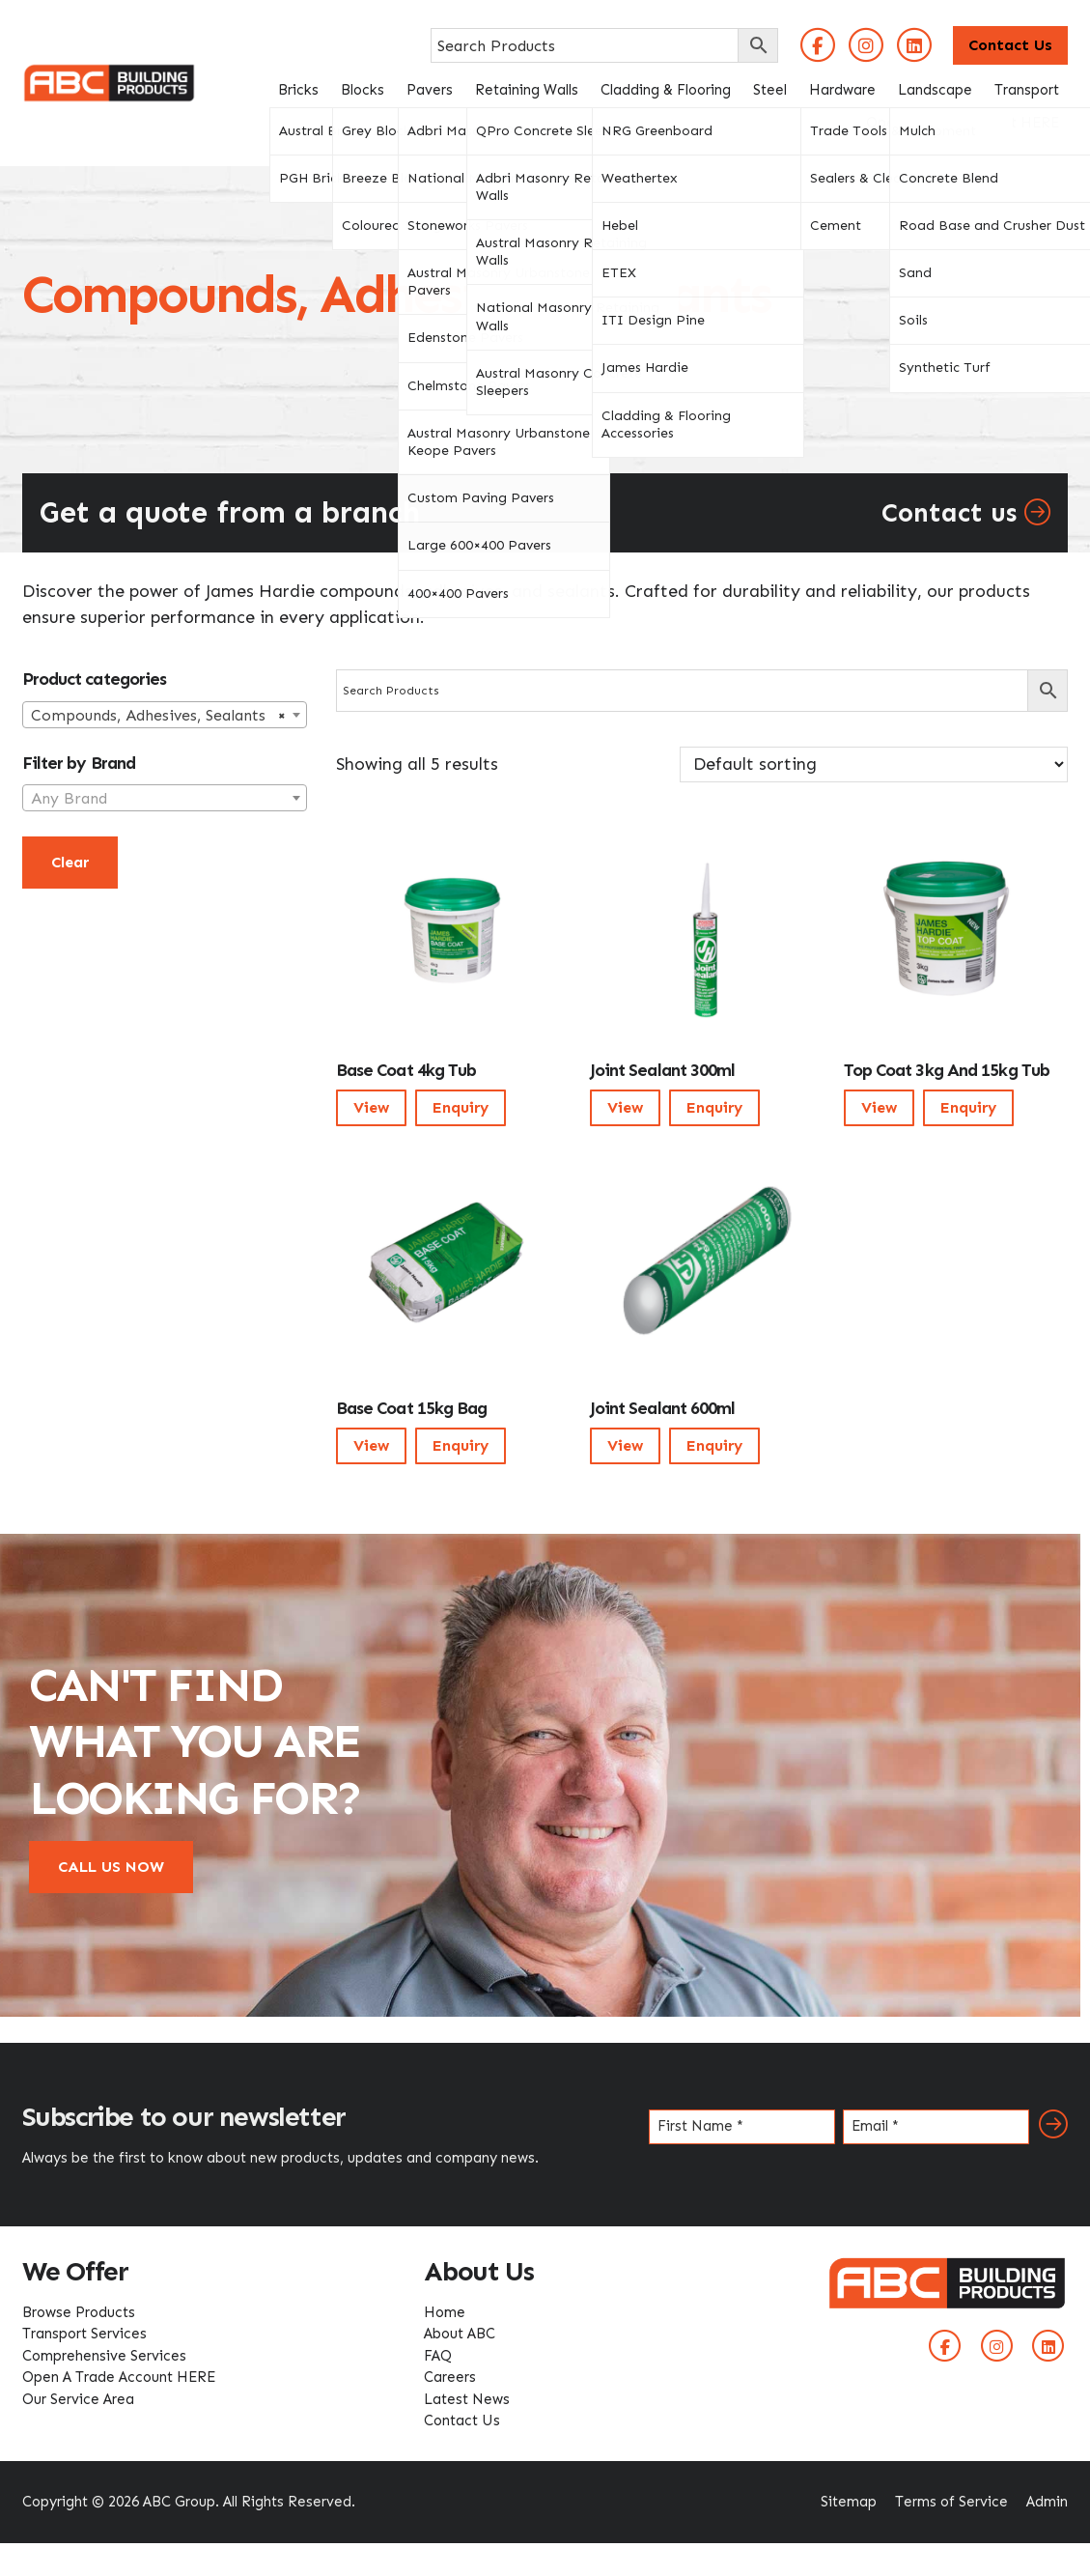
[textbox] (164, 798)
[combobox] (164, 714)
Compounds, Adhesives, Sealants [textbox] (159, 715)
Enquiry (461, 1107)
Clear (70, 862)
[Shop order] (874, 764)
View (371, 1107)
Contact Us (1010, 45)
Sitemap (849, 2501)
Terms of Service (951, 2501)
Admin (1047, 2501)
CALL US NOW (111, 1866)
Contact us (965, 512)
